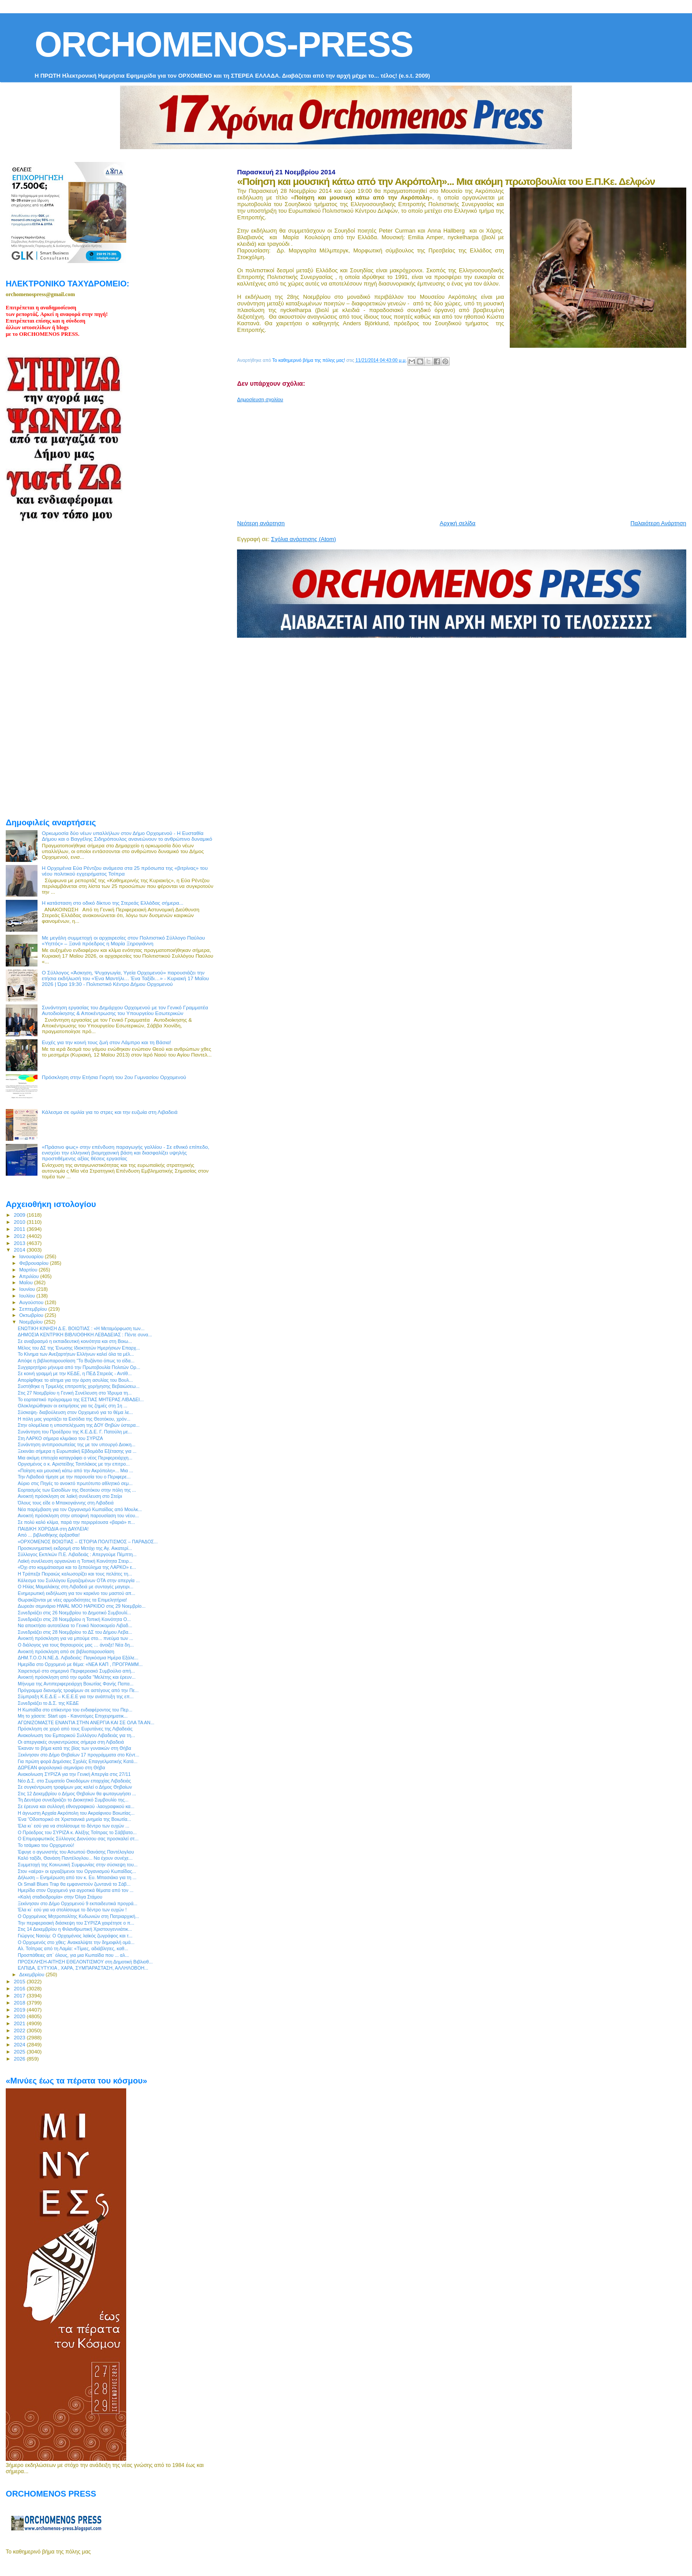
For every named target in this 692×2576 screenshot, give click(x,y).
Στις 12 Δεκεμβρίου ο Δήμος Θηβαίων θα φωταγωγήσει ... (77, 1793)
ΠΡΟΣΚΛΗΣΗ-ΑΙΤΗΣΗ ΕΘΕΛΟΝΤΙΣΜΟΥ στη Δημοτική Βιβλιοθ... (85, 1961)
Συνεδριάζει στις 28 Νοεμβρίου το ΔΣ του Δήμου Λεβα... (75, 1632)
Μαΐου (26, 1282)
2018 (20, 2002)
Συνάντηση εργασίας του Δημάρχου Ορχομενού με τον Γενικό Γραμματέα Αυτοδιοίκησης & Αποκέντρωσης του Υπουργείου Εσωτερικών (125, 1010)
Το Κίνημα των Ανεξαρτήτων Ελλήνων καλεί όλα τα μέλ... (76, 1354)
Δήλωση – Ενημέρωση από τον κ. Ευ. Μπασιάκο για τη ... (77, 1877)
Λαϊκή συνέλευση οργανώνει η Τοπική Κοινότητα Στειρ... (75, 1561)
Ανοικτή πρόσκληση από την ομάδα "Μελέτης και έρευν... (76, 1677)
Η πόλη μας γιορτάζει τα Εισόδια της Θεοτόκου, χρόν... (74, 1419)
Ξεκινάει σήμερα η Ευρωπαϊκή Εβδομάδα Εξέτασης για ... (77, 1451)
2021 (20, 2023)
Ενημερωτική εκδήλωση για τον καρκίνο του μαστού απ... (76, 1593)
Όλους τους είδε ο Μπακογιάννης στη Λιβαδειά (65, 1502)
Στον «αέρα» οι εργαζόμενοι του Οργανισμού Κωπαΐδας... (77, 1871)
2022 (20, 2030)
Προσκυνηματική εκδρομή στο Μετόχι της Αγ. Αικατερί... (75, 1548)
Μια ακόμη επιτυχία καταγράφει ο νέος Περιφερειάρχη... (75, 1457)
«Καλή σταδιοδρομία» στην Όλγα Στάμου (60, 1896)
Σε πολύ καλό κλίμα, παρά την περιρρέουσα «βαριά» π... (76, 1522)
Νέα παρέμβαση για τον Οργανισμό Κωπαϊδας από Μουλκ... (80, 1509)
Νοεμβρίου (31, 1321)
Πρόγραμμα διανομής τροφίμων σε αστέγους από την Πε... (78, 1690)
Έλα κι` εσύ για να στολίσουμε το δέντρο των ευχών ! (72, 1909)
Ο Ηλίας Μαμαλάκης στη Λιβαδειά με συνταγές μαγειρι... (75, 1586)
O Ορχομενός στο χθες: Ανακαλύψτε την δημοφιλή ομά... (76, 1942)
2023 (20, 2037)
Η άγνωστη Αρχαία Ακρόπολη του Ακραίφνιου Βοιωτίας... (76, 1813)
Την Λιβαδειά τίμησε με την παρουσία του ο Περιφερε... (74, 1476)
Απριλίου (29, 1276)
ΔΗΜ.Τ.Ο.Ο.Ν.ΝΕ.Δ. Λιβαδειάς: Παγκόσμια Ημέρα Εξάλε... (78, 1657)
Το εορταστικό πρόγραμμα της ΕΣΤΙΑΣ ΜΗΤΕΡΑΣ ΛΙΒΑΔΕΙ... (80, 1399)
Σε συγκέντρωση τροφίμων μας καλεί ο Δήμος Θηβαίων (75, 1787)
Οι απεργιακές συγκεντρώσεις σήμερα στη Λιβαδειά (71, 1742)
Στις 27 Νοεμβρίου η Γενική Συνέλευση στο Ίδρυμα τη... (75, 1392)
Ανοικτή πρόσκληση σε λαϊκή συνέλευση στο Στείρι (70, 1496)
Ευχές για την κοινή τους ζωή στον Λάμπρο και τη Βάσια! (106, 1042)
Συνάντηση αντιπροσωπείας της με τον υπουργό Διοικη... (76, 1444)
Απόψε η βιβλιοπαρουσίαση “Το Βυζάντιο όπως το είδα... (76, 1360)
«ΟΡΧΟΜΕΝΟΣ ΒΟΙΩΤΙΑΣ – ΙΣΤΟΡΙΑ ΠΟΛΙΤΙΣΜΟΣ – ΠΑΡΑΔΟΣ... (88, 1541)
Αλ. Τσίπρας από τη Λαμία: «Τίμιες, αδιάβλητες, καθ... (73, 1948)
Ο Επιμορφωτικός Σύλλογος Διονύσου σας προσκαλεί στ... (78, 1838)
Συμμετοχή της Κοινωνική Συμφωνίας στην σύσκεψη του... (78, 1864)
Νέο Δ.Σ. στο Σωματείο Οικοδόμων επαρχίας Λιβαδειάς (74, 1780)
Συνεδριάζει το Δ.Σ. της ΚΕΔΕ (48, 1703)
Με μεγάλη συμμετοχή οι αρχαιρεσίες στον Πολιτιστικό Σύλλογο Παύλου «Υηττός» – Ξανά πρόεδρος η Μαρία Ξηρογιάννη (123, 940)
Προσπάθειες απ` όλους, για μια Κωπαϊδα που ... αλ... (73, 1955)
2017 (20, 1995)
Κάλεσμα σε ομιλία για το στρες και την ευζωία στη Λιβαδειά (109, 1112)
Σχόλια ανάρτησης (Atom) (303, 539)
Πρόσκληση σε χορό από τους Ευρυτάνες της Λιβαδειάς (75, 1728)
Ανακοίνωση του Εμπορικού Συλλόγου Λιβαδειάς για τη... (76, 1735)
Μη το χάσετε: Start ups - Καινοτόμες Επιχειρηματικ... (73, 1716)
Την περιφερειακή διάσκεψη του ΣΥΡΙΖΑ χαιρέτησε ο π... (76, 1922)
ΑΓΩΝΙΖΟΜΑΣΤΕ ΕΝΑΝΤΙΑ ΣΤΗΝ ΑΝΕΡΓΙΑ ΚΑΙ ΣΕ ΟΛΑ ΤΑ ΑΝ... (86, 1722)
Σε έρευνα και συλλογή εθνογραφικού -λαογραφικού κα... (76, 1806)
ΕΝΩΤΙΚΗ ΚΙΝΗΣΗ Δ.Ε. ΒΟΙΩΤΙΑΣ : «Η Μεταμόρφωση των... (81, 1328)
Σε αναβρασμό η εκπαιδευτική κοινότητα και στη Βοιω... (75, 1341)
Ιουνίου (28, 1289)
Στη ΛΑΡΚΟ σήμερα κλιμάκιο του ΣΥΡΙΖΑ (60, 1438)
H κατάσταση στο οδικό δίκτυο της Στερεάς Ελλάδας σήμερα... (113, 903)
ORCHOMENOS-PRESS (223, 44)
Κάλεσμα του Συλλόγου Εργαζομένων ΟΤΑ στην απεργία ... (79, 1580)
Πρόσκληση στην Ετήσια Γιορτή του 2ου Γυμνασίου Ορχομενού (114, 1077)
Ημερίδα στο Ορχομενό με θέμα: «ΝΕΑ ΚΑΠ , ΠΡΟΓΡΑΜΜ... (80, 1664)
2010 (20, 1222)
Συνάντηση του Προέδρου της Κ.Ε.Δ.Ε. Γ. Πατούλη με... (75, 1431)
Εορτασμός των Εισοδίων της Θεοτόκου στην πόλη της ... (77, 1490)
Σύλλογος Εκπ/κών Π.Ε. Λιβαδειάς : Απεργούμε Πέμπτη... (77, 1554)
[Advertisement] (451, 457)
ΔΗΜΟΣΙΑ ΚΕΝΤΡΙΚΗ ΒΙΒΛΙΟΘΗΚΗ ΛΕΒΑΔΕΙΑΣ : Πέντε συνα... (85, 1334)
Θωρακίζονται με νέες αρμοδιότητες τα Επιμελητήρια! (72, 1599)
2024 (20, 2044)
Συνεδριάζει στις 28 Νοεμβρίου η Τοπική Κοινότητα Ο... (74, 1619)
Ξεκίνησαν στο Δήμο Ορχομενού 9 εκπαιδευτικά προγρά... (77, 1903)
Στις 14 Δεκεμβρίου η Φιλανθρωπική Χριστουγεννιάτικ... (75, 1929)
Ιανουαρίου (32, 1256)
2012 (20, 1236)
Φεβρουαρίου (34, 1263)
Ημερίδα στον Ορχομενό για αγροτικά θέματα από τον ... (75, 1890)
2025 (20, 2051)
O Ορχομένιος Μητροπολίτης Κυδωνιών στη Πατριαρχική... (78, 1916)
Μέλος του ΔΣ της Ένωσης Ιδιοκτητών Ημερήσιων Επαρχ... (79, 1347)
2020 (20, 2016)
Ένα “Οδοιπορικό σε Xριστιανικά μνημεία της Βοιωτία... (74, 1819)
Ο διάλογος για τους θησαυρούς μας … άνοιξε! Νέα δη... (76, 1644)
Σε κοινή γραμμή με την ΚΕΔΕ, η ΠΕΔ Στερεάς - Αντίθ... (75, 1373)
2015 (20, 1981)
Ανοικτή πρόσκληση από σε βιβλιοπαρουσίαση (66, 1651)
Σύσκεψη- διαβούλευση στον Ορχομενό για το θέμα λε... (75, 1412)
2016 (20, 1988)
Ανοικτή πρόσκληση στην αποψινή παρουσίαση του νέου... (78, 1515)
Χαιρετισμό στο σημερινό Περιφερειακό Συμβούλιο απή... (76, 1670)
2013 (20, 1243)
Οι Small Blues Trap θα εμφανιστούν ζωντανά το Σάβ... (74, 1884)
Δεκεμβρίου (32, 1974)
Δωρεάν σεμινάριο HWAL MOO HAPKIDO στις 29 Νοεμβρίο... (81, 1606)
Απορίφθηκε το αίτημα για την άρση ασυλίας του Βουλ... (75, 1380)
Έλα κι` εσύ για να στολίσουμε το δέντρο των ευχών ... (73, 1825)
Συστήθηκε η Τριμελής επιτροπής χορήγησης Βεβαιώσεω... (78, 1386)
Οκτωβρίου (32, 1315)
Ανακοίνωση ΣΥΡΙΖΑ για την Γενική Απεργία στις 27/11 (74, 1774)
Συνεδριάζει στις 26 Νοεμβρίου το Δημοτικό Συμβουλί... (74, 1612)
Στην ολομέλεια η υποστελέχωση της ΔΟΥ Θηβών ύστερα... (78, 1425)
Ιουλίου (28, 1295)
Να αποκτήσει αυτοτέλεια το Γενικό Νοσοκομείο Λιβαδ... (75, 1625)
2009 (20, 1215)
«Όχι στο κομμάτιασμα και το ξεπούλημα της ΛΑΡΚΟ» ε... (77, 1567)
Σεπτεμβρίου (34, 1309)
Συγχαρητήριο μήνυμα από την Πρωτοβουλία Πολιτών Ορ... (79, 1367)
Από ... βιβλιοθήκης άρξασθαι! (48, 1535)
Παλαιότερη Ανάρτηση (658, 523)
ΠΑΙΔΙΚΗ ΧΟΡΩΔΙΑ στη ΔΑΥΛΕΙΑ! (53, 1528)
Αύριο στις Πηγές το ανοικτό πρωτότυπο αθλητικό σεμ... (75, 1483)
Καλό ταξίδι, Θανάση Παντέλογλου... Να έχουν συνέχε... (75, 1858)
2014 (20, 1249)
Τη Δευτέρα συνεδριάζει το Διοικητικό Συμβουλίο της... (73, 1799)
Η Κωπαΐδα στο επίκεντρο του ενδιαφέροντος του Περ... (75, 1709)
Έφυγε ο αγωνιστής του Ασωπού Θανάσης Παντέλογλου (76, 1851)
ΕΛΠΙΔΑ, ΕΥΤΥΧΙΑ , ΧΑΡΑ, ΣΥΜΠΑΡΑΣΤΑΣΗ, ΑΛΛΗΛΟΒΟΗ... (83, 1968)
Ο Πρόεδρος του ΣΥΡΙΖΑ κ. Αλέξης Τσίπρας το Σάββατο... (77, 1832)
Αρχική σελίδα (457, 523)
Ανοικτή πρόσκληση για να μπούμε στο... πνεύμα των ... (75, 1638)
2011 (20, 1229)
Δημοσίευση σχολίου (260, 399)
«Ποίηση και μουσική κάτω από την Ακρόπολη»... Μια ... (75, 1470)
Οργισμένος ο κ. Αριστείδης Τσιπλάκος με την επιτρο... (74, 1464)
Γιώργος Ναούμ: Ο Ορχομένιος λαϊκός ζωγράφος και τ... (75, 1935)
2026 (20, 2058)
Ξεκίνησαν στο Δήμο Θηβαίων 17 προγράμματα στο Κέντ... (78, 1754)
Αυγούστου (32, 1302)
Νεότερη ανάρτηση (261, 523)
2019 (20, 2009)
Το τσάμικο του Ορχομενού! (46, 1845)
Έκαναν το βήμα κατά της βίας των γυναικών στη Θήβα (74, 1748)
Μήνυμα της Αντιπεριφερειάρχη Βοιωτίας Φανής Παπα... (75, 1683)
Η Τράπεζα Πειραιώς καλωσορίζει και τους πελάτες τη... (75, 1573)
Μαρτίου (29, 1269)
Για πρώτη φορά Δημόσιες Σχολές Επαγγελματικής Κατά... (77, 1761)
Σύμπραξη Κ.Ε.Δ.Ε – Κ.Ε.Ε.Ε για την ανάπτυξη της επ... (75, 1696)
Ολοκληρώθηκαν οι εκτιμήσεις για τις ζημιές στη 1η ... (72, 1405)
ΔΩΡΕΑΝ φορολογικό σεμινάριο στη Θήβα (61, 1767)
